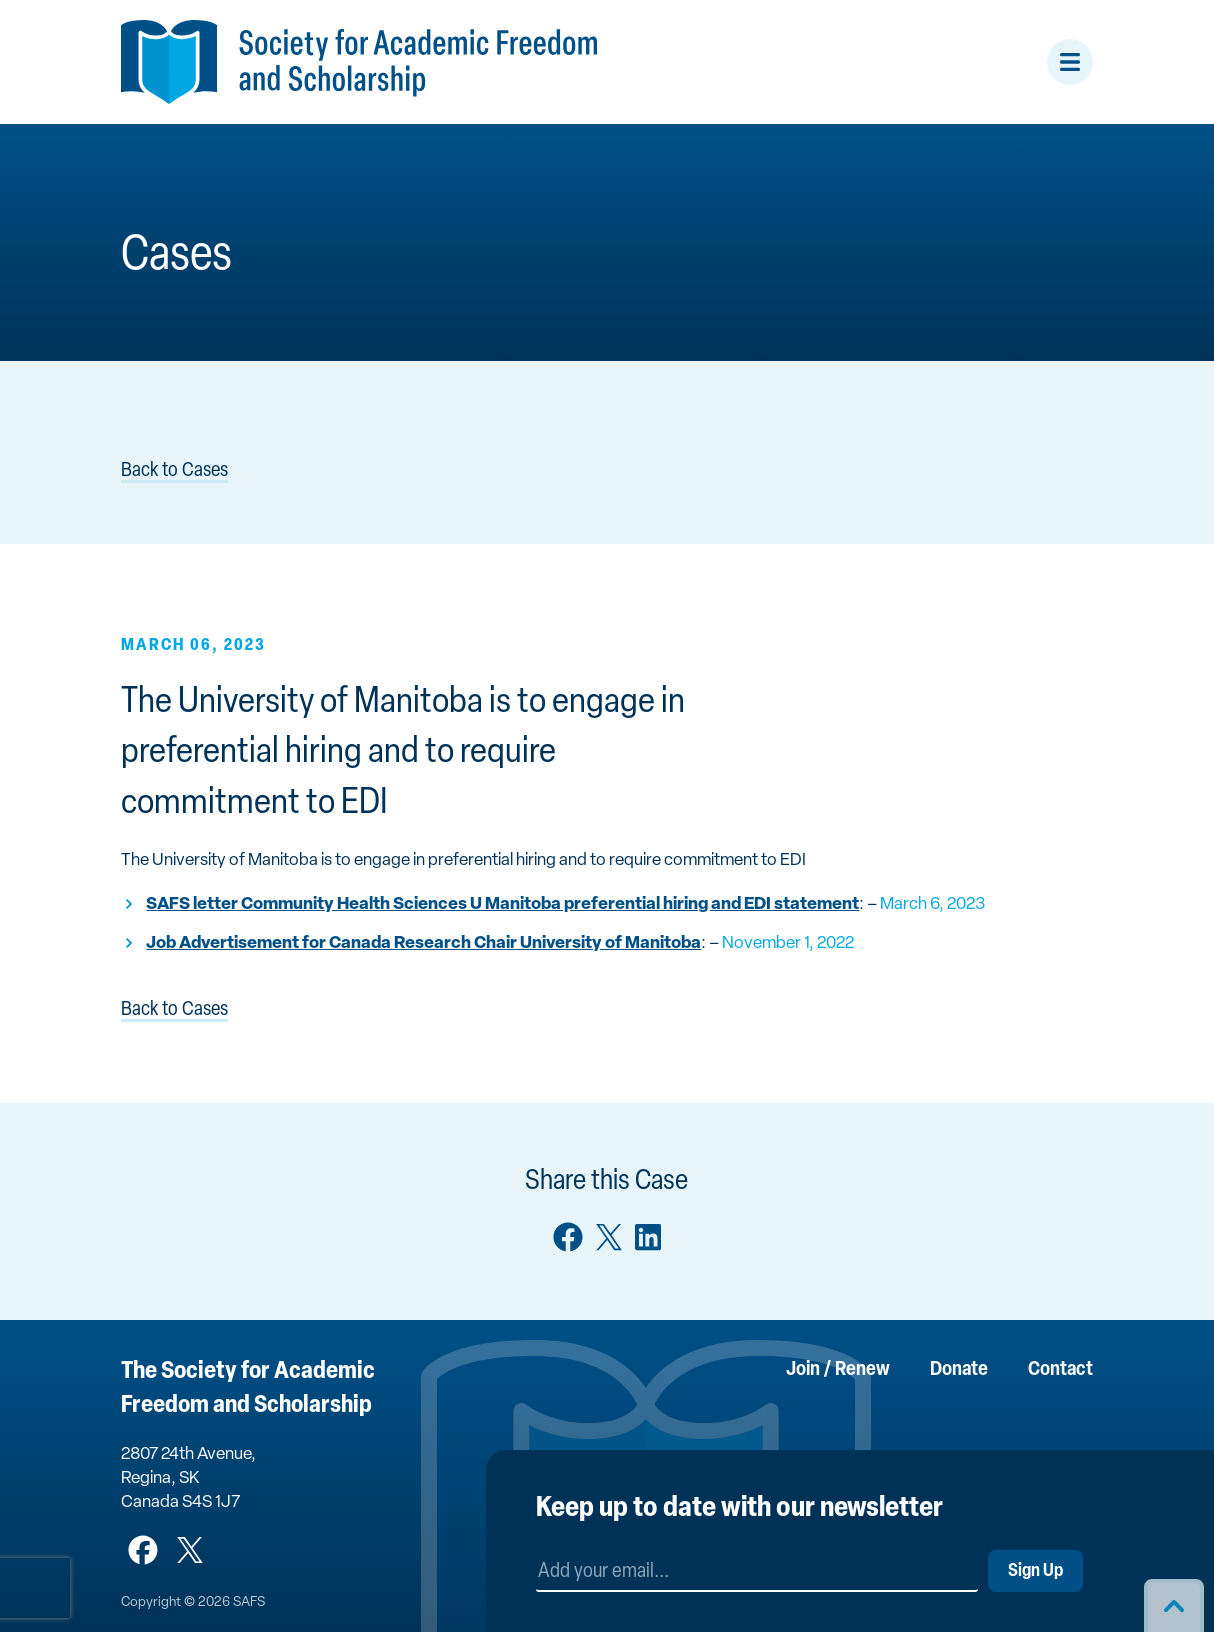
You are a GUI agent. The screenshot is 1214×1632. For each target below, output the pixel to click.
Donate (959, 1370)
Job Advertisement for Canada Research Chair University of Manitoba (423, 943)
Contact (1060, 1370)
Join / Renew (838, 1370)
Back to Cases (174, 471)
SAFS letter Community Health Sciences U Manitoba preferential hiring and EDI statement (502, 904)
